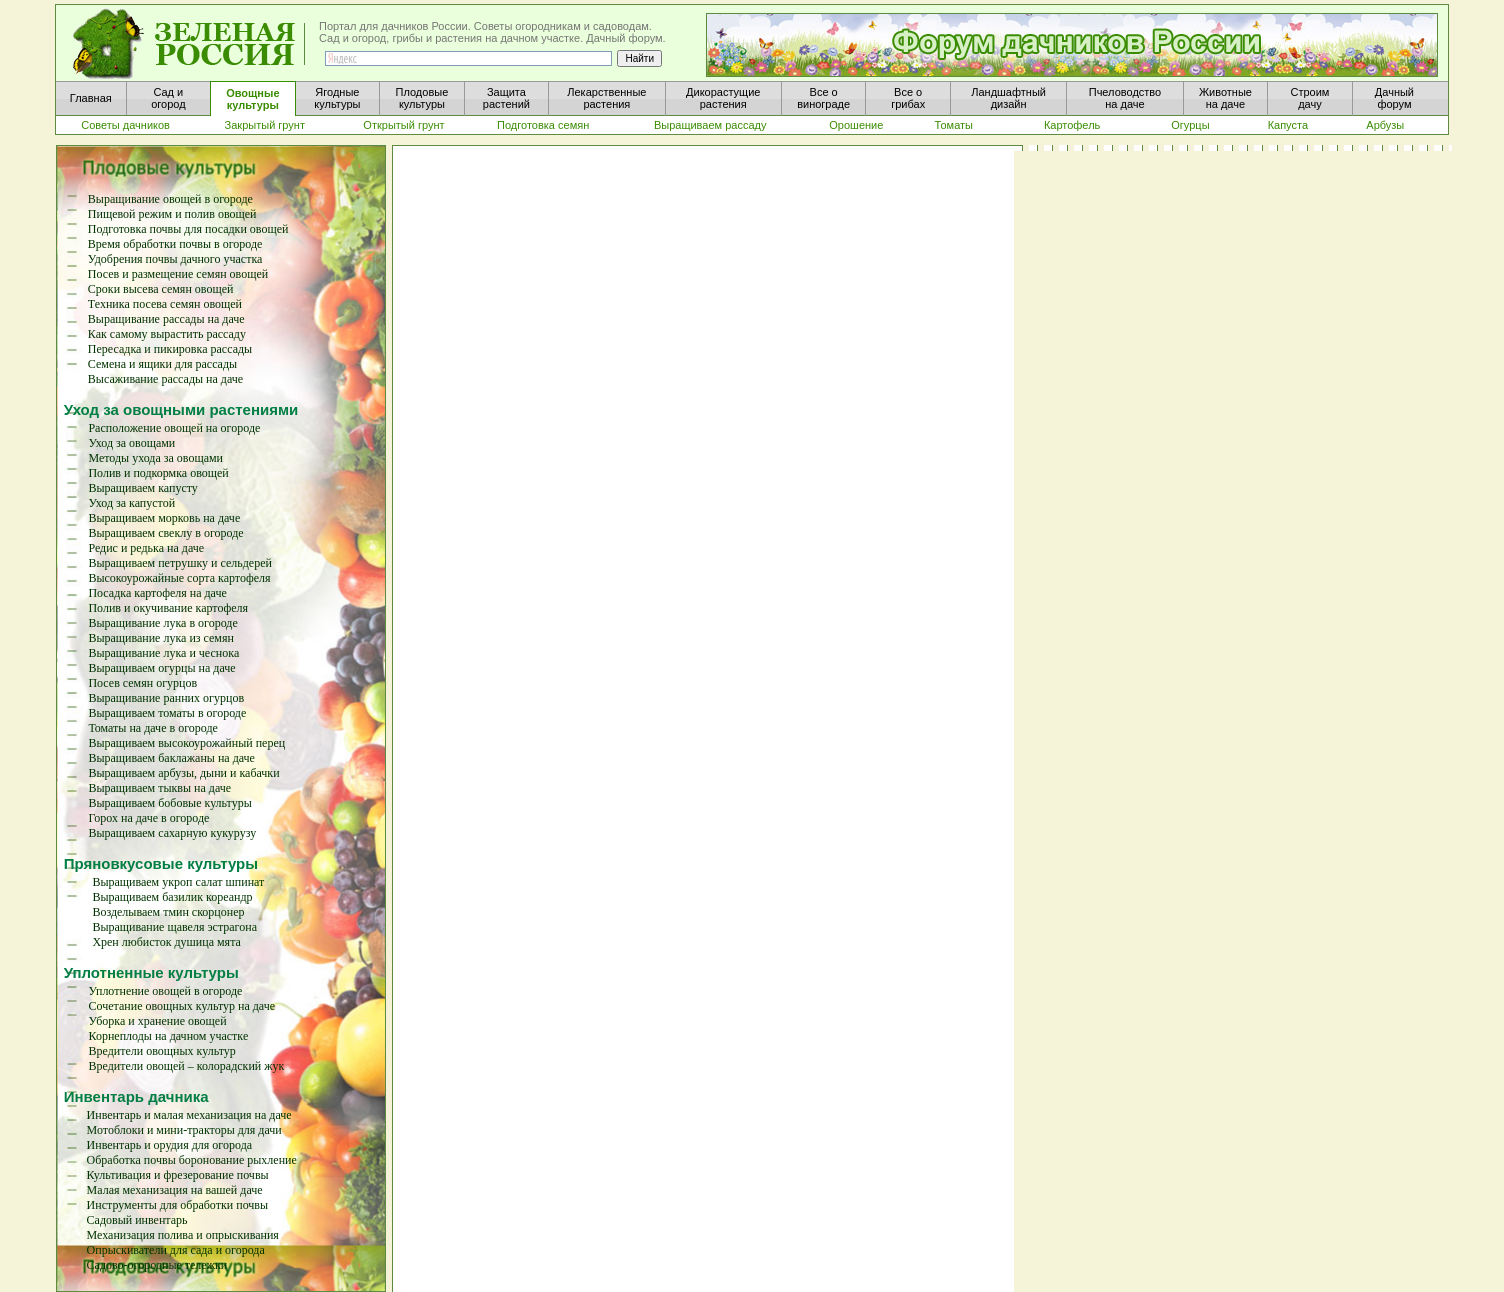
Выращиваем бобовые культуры (169, 803)
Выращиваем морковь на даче (164, 518)
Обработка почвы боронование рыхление (192, 1160)
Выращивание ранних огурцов (166, 698)
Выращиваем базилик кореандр (172, 897)
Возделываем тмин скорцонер (168, 912)
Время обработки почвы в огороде (175, 244)
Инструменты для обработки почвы (178, 1205)
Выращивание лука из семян (161, 638)
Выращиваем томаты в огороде (167, 713)
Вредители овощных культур (162, 1051)
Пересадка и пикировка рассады (170, 349)
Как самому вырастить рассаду (167, 334)
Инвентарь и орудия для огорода (170, 1145)
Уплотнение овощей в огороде (166, 991)
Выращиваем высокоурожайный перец (186, 743)
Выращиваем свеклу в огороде (165, 533)
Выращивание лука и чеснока (163, 653)
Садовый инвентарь (137, 1220)
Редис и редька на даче (146, 548)
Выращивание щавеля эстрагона (174, 927)
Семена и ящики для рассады (162, 364)
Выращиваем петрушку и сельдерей (180, 563)
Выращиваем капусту (142, 488)
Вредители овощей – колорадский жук (187, 1066)
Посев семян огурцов (142, 683)
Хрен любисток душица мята (166, 942)
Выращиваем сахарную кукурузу (172, 833)
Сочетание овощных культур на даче (182, 1006)
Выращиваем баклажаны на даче (171, 758)
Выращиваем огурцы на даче (161, 668)
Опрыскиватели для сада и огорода (176, 1250)
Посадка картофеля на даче (157, 593)
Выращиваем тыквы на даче (159, 788)
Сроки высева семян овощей (161, 289)
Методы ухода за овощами (155, 458)
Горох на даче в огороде (148, 818)
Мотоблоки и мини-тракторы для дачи (184, 1130)
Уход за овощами (131, 443)
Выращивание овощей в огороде (170, 199)
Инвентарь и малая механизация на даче (189, 1115)
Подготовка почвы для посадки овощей (188, 229)
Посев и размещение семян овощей (178, 274)
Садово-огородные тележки (157, 1265)
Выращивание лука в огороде (162, 623)
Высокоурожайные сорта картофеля (179, 578)
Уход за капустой (131, 503)
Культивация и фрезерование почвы (178, 1175)
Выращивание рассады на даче (166, 319)
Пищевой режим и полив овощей (172, 214)
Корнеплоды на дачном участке (169, 1036)
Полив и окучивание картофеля (168, 608)
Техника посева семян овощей (165, 304)
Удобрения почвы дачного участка (175, 259)
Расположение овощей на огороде (174, 428)
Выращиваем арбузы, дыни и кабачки (183, 773)
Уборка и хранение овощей (158, 1021)
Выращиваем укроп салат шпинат (178, 882)
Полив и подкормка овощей (158, 473)
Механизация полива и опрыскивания (183, 1235)
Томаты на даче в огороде (152, 728)
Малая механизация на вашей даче (175, 1190)
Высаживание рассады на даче (165, 379)
